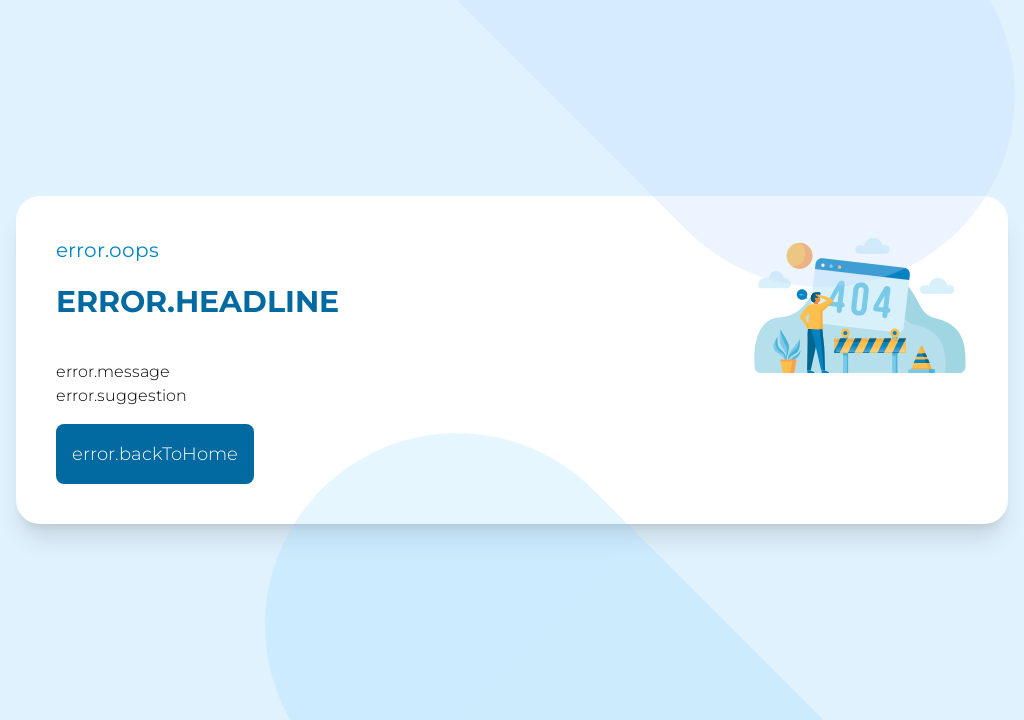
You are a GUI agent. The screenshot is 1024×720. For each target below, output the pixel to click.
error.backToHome (155, 454)
